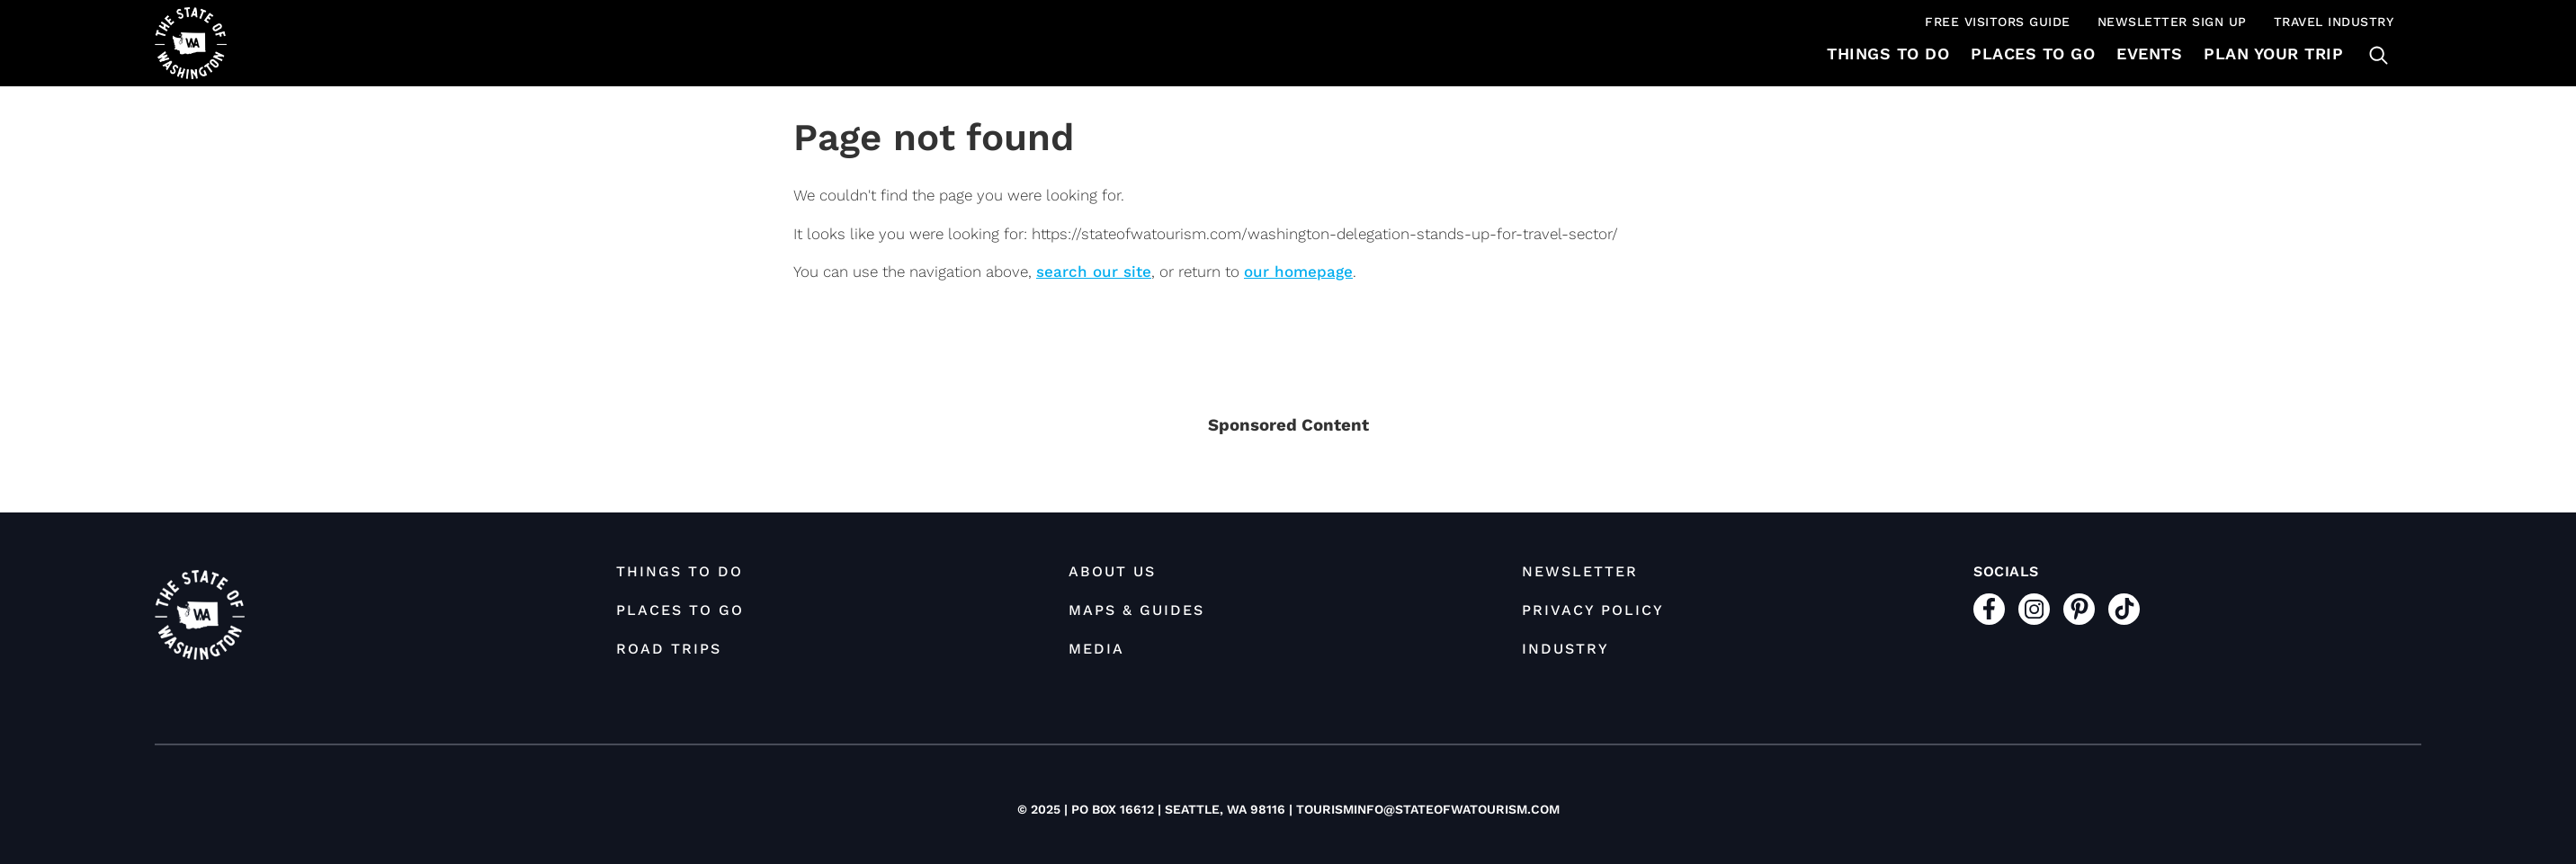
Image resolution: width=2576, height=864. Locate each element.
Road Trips (668, 648)
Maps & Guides (1136, 610)
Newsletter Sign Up (2172, 21)
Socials (2006, 571)
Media (1096, 648)
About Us (1112, 571)
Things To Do (1888, 53)
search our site (1093, 272)
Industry (1565, 648)
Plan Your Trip (2273, 53)
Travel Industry (2334, 21)
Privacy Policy (1593, 610)
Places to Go (2033, 53)
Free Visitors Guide (1998, 21)
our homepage (1298, 272)
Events (2149, 53)
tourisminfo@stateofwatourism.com (1428, 809)
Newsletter (1580, 571)
